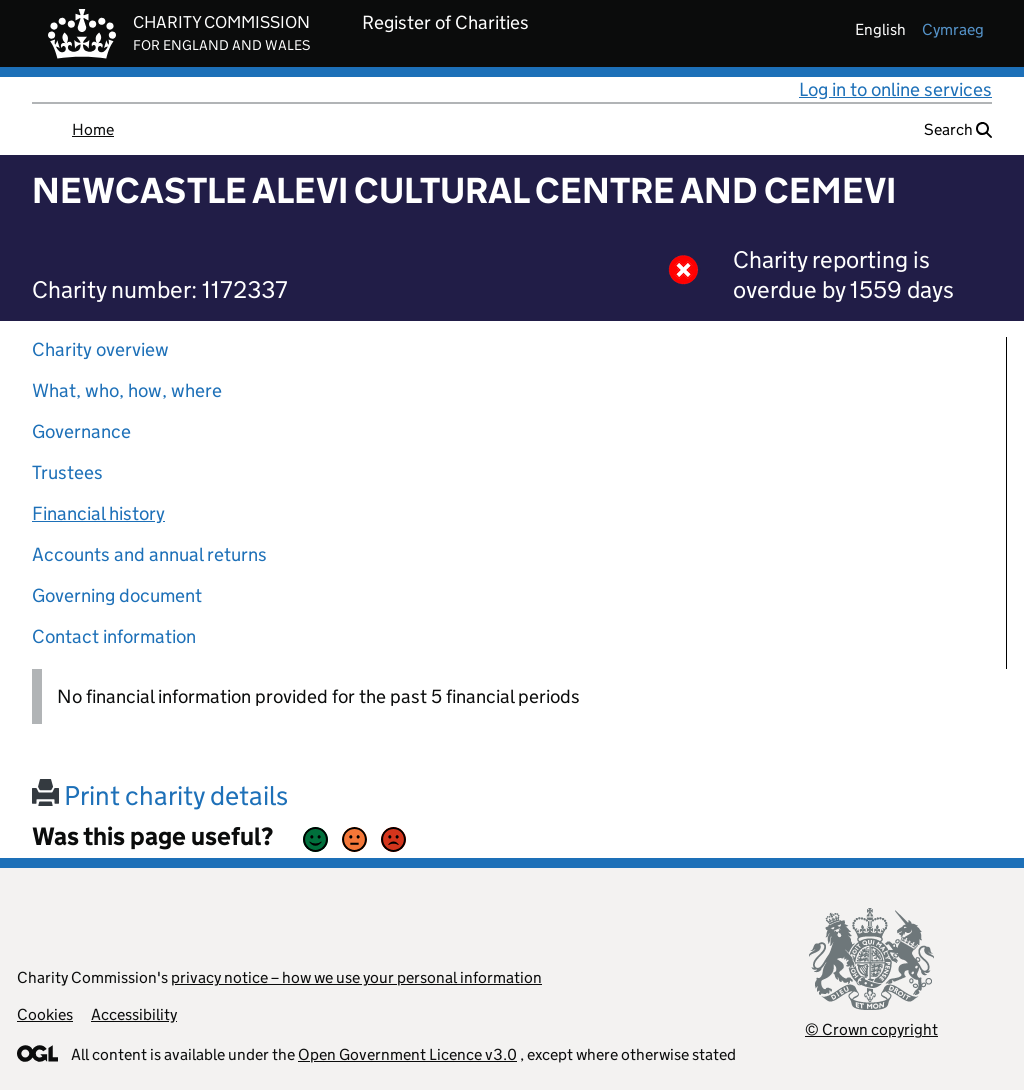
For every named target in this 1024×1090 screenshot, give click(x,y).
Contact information (114, 636)
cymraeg (953, 29)
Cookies (45, 1014)
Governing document (117, 595)
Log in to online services (895, 89)
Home (93, 129)
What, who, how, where (127, 390)
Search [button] (958, 129)
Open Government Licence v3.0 (407, 1054)
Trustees (67, 472)
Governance (81, 431)
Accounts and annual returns (149, 554)
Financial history (98, 513)
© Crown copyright (871, 1029)
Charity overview (100, 349)
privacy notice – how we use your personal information (356, 977)
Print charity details (160, 795)
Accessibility (134, 1014)
